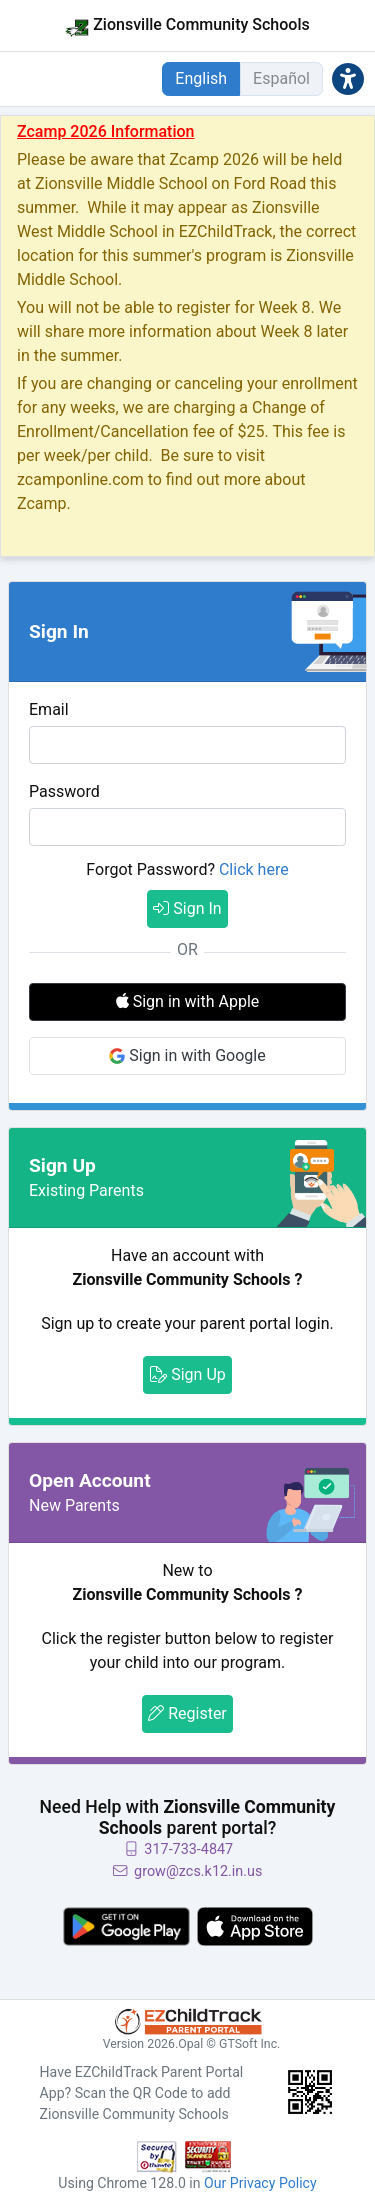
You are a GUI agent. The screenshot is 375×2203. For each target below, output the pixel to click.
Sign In (187, 908)
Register (187, 1713)
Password (64, 791)
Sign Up (187, 1374)
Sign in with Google (187, 1055)
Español (281, 78)
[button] (348, 78)
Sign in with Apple (188, 1001)
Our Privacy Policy (260, 2183)
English (201, 78)
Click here (254, 869)
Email (49, 709)
